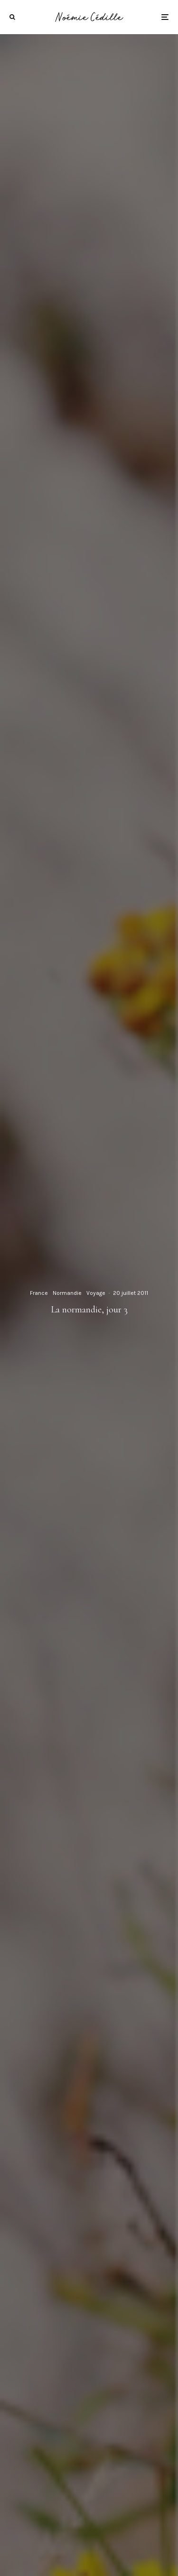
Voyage (95, 1293)
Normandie (67, 1293)
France (39, 1293)
